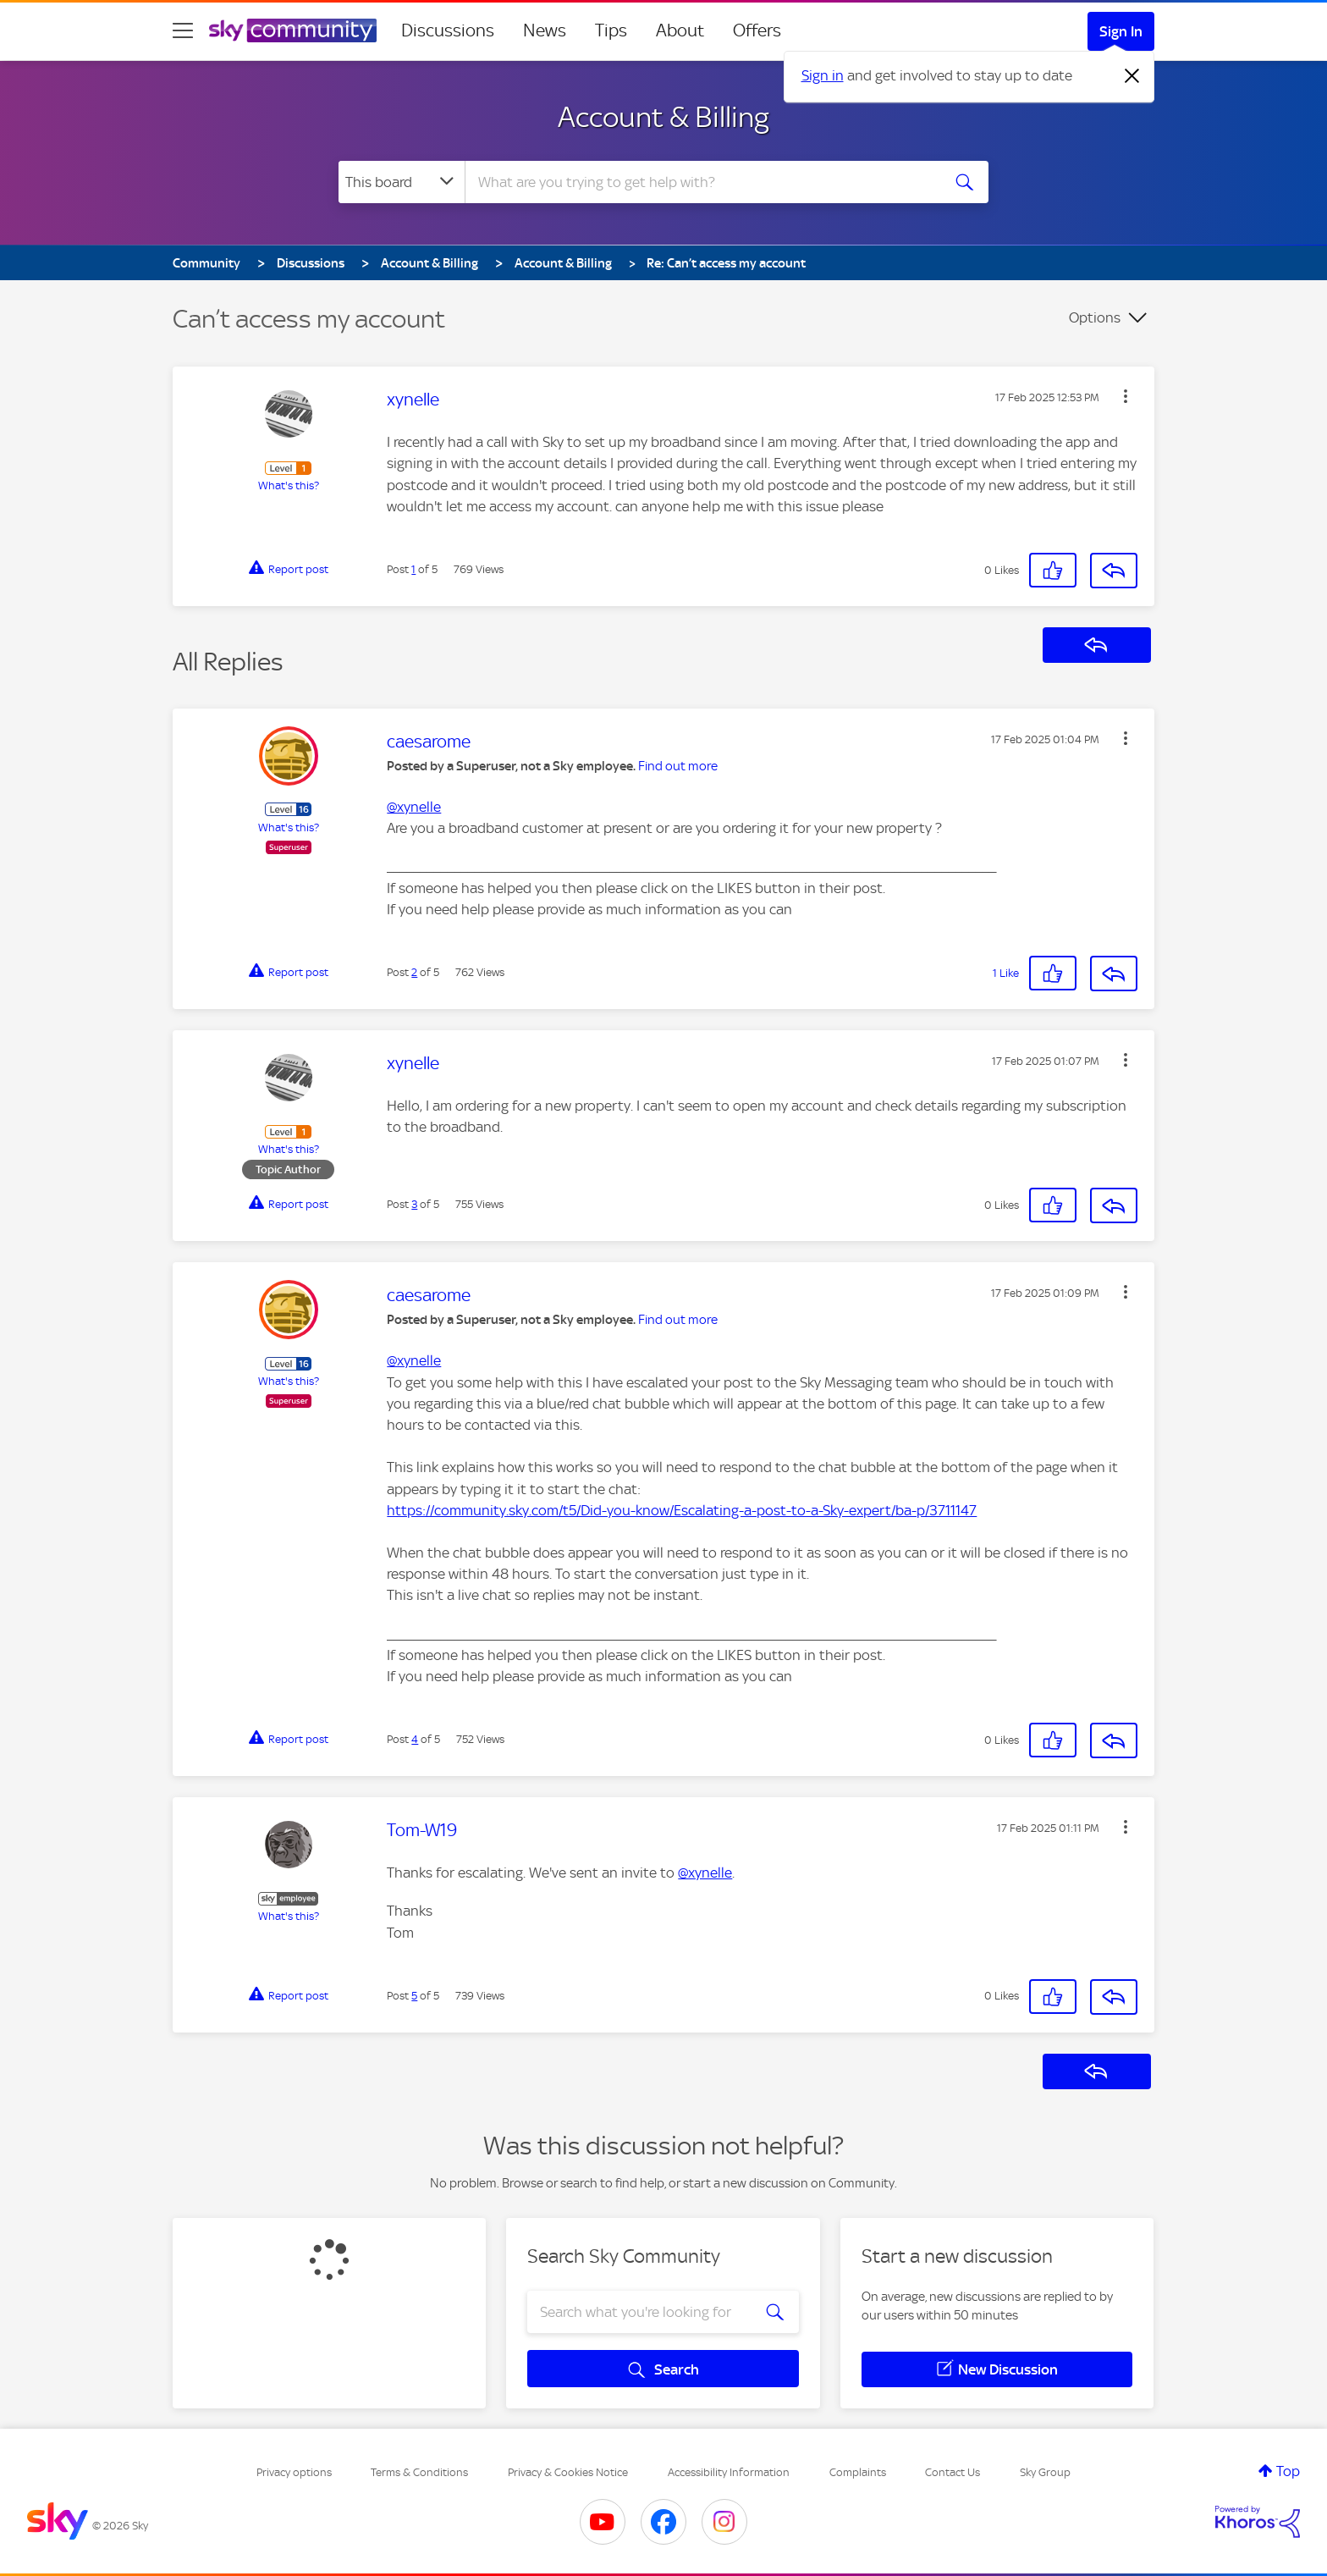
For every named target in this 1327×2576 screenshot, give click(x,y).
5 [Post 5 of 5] (414, 1995)
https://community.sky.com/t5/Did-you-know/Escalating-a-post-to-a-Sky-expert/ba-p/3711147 (682, 1510)
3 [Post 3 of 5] (414, 1204)
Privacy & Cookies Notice (568, 2472)
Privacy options (294, 2472)
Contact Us (952, 2472)
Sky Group (1045, 2472)
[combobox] (700, 182)
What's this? (288, 485)
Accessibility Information (729, 2472)
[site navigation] (183, 30)
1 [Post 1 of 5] (413, 569)
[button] (1125, 396)
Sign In (1121, 31)
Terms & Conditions (419, 2472)
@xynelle (414, 806)
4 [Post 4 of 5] (414, 1739)
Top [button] (1288, 2471)
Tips (611, 30)
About (680, 30)
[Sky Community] (293, 30)
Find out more (678, 766)
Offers (757, 30)
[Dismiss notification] (1132, 76)
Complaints (857, 2472)
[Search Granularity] (402, 182)
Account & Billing (663, 117)
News (544, 30)
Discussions (447, 30)
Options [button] (1095, 317)
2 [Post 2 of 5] (414, 972)
